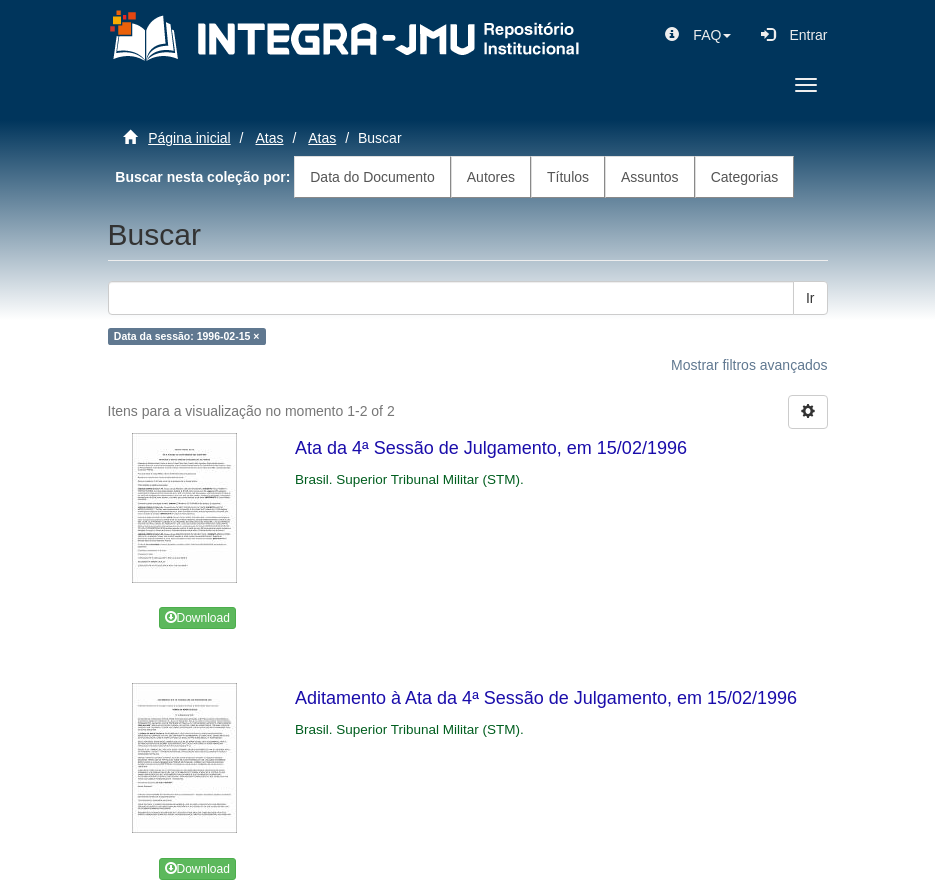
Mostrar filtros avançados (749, 365)
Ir (810, 298)
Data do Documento (372, 177)
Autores (491, 177)
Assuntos (650, 177)
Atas (269, 138)
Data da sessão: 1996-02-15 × (187, 336)
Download (197, 618)
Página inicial (189, 138)
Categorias (745, 177)
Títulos (568, 177)
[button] (698, 35)
